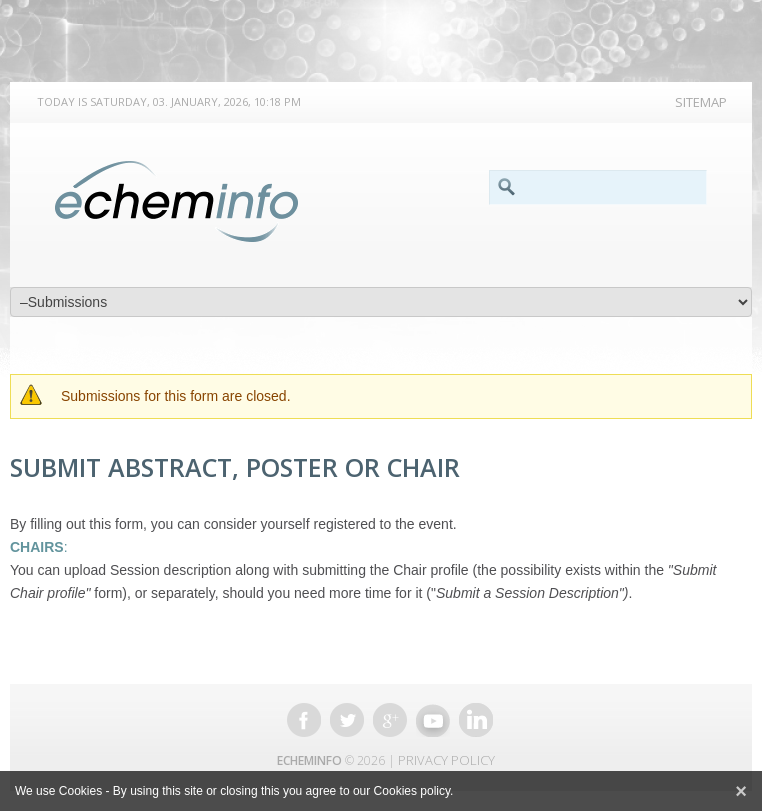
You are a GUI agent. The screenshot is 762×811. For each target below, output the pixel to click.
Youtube (433, 720)
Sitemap (701, 102)
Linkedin (476, 720)
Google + (390, 720)
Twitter (347, 720)
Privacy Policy (446, 760)
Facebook (304, 720)
